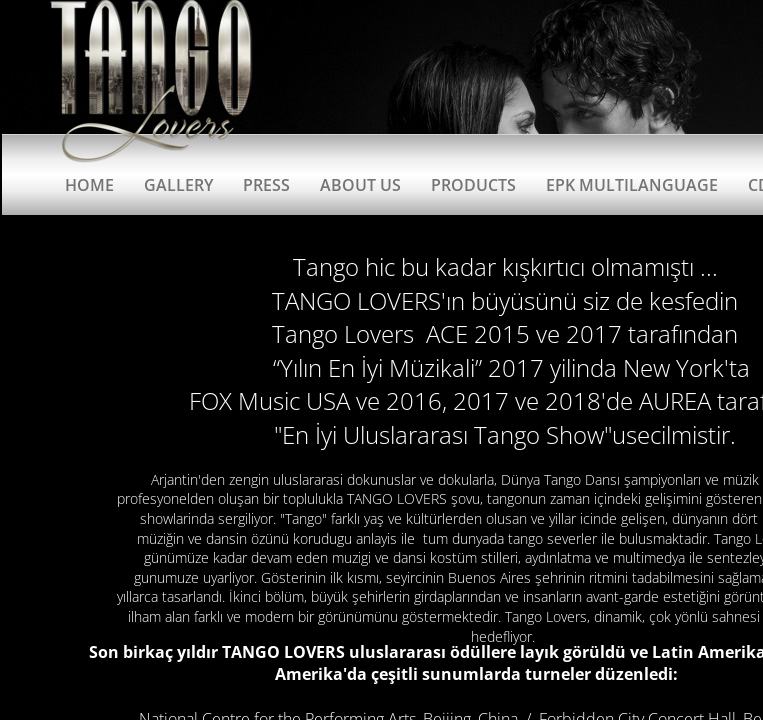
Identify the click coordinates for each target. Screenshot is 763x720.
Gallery (178, 185)
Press (266, 185)
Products (473, 185)
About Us (360, 185)
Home (89, 185)
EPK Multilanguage (632, 185)
